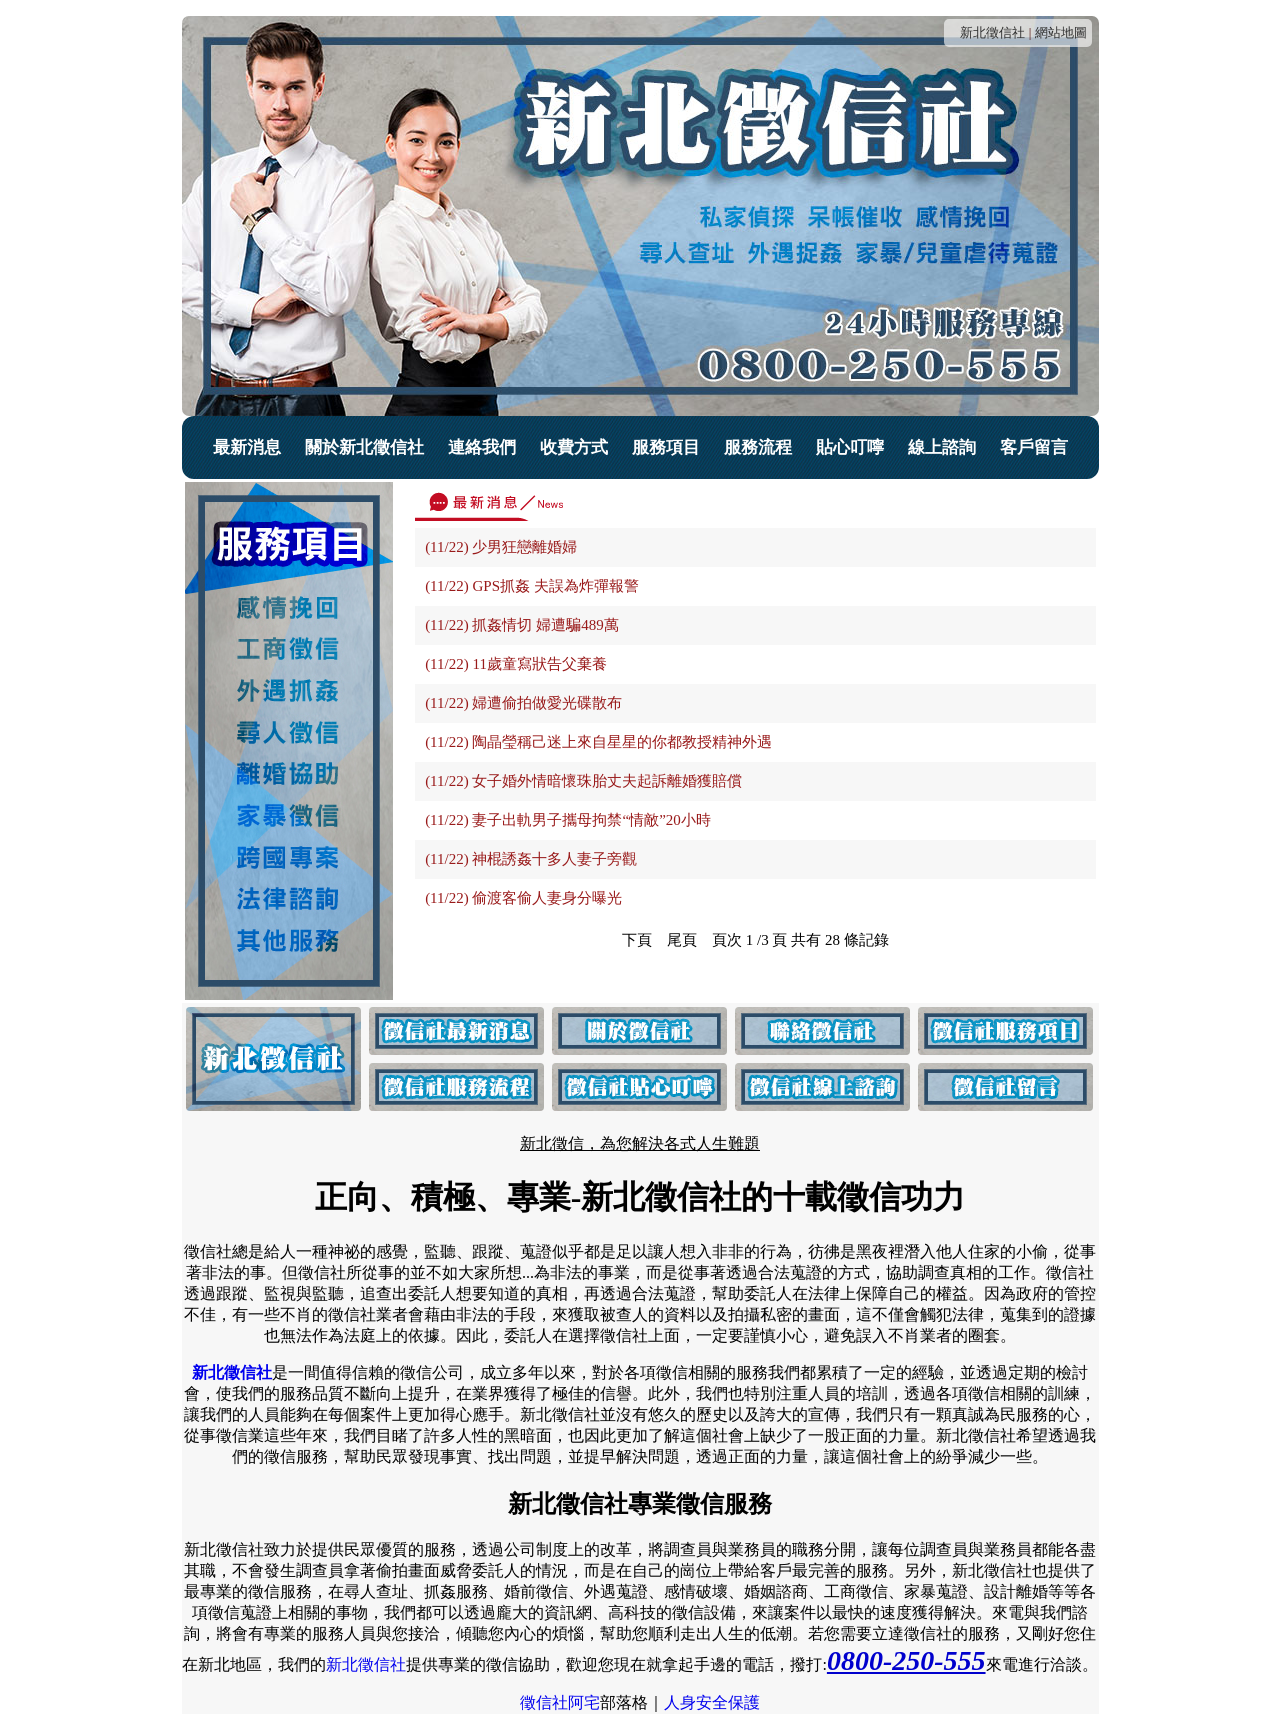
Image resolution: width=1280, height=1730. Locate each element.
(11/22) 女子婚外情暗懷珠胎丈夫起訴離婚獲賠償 (583, 781)
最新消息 (247, 447)
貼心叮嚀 (850, 447)
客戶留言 (1034, 447)
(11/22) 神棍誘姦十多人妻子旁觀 (531, 859)
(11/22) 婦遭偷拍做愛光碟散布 (523, 703)
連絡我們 (482, 447)
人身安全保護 (712, 1702)
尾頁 (682, 940)
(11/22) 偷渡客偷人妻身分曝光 (523, 898)
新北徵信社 (992, 32)
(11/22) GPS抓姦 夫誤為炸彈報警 (532, 586)
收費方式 (574, 447)
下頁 (637, 940)
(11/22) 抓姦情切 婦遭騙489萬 (522, 625)
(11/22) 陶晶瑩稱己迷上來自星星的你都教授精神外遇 (598, 742)
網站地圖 (1061, 32)
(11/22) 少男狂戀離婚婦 (501, 547)
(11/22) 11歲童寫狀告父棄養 (516, 664)
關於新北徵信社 (364, 447)
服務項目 (666, 447)
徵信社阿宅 (560, 1702)
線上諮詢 (942, 447)
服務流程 (758, 447)
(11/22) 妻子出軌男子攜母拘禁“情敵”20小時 (568, 820)
